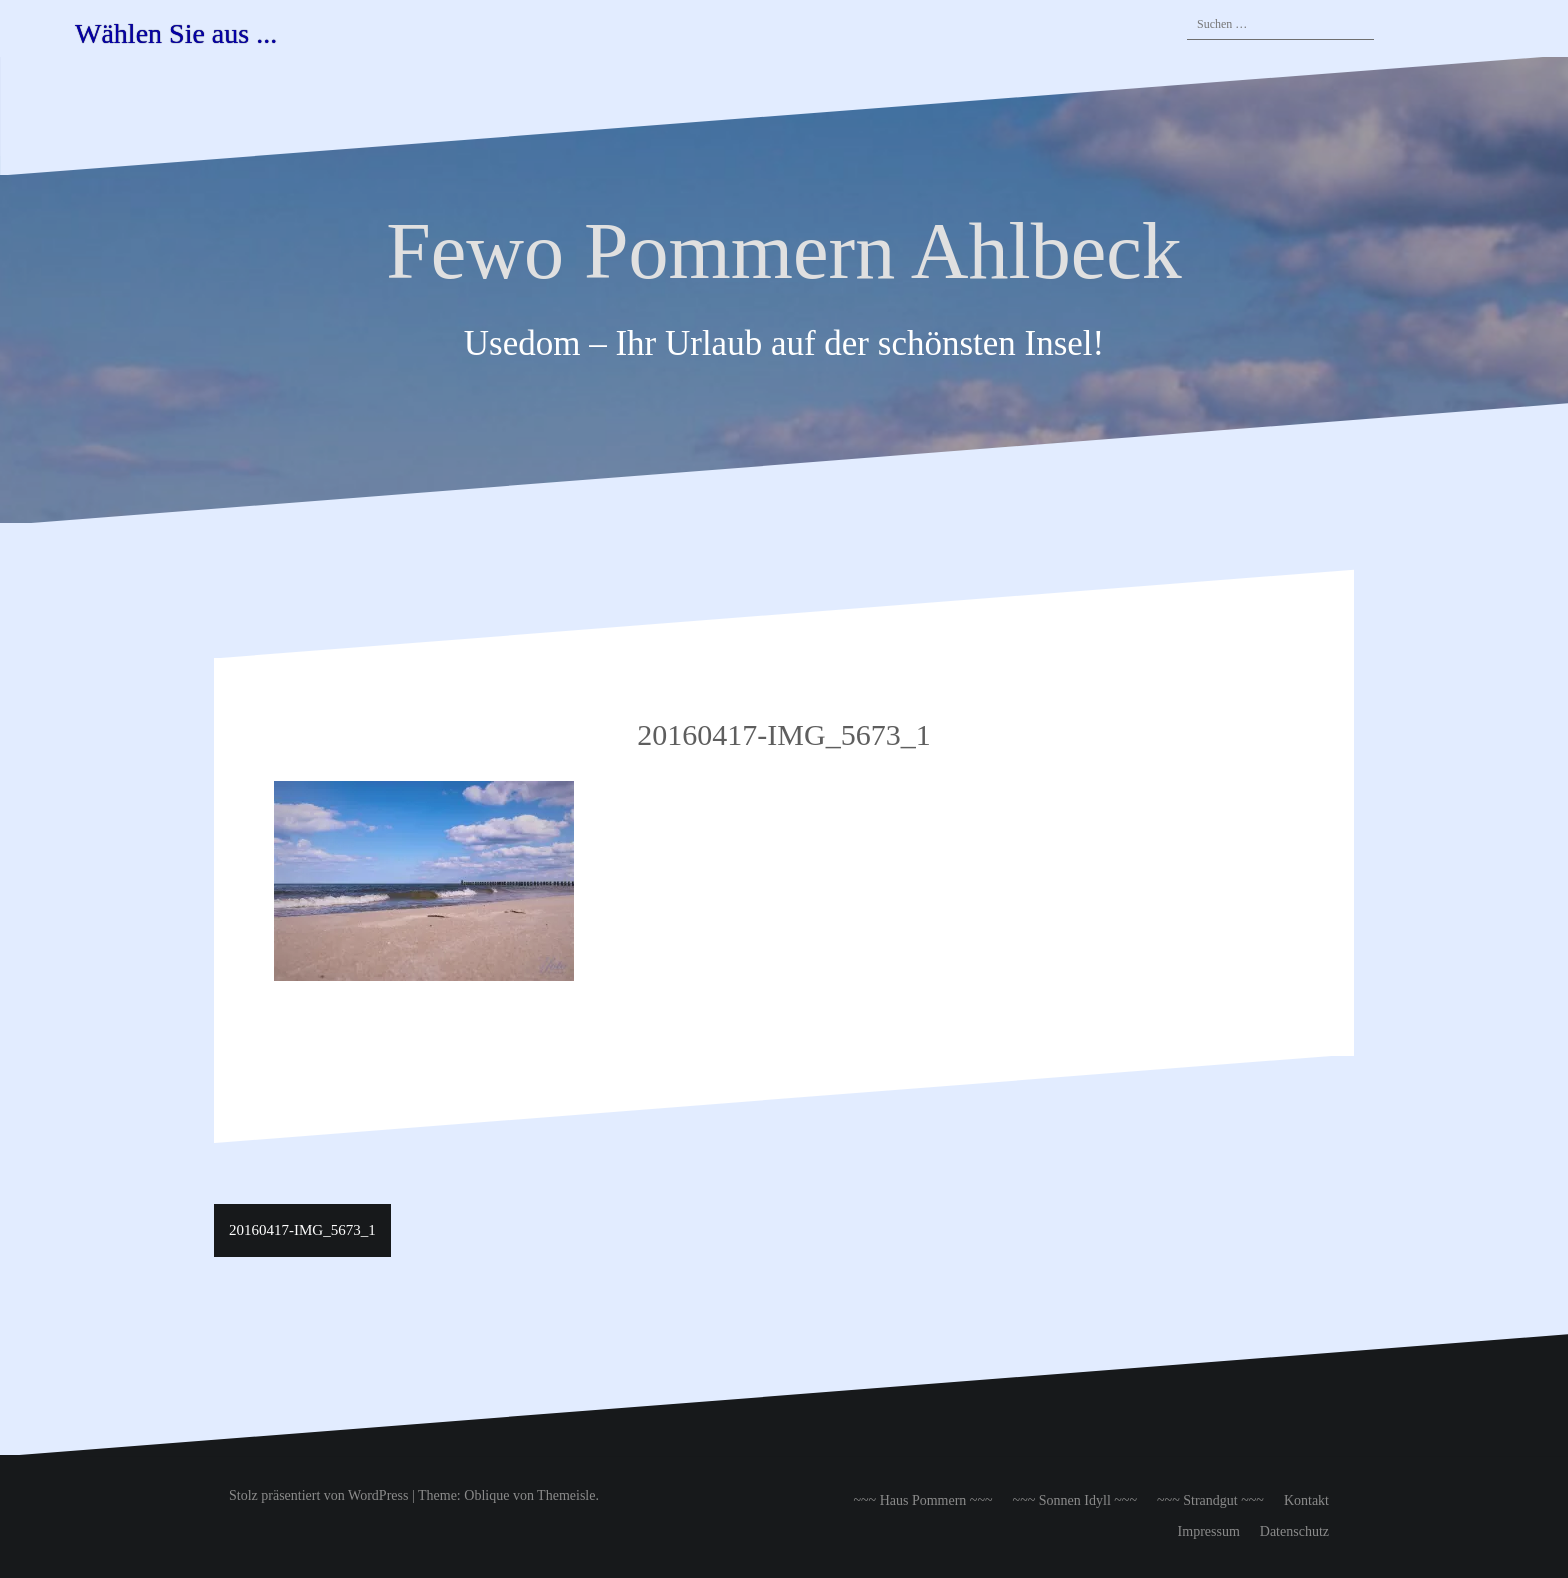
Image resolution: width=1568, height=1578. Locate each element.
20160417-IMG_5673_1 (302, 1230)
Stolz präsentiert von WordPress (318, 1495)
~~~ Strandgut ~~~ (1210, 1500)
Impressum (1209, 1531)
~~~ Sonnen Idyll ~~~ (1075, 1500)
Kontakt (1306, 1500)
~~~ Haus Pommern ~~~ (922, 1500)
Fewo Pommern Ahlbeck (783, 251)
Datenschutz (1294, 1531)
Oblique (486, 1495)
